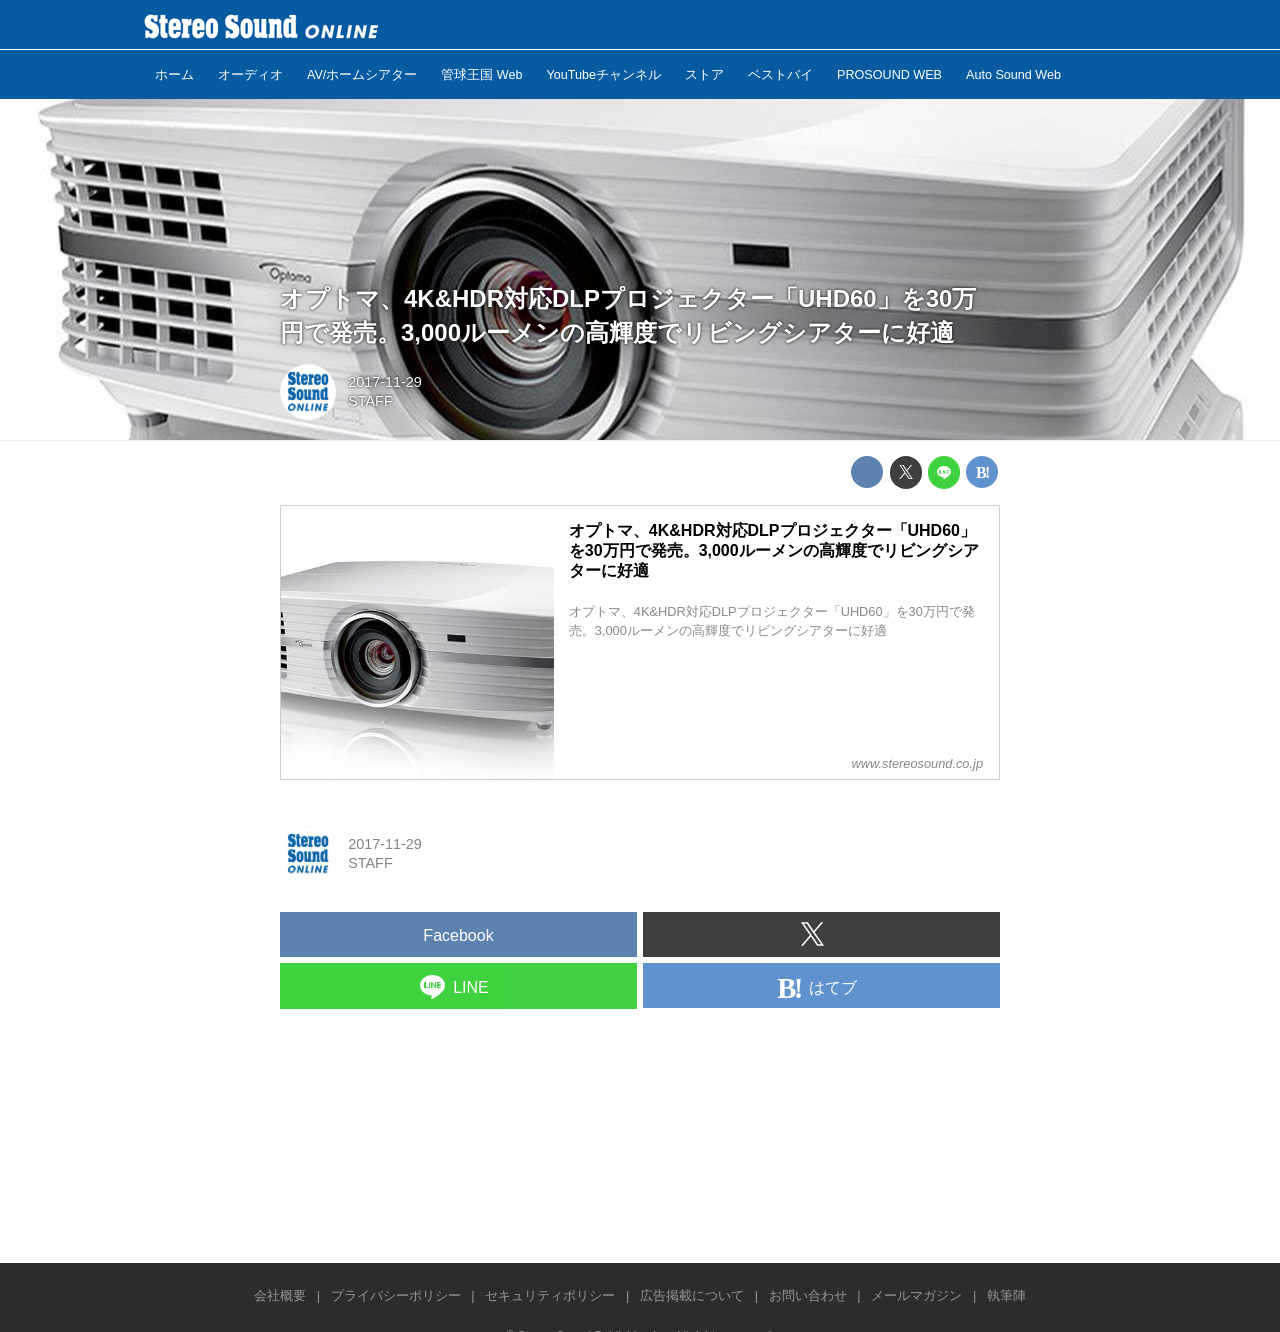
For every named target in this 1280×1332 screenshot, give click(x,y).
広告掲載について (692, 1295)
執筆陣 (1006, 1295)
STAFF (370, 401)
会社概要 (280, 1295)
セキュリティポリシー (550, 1295)
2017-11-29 (385, 382)
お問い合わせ (808, 1295)
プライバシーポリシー (396, 1295)
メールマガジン (916, 1295)
